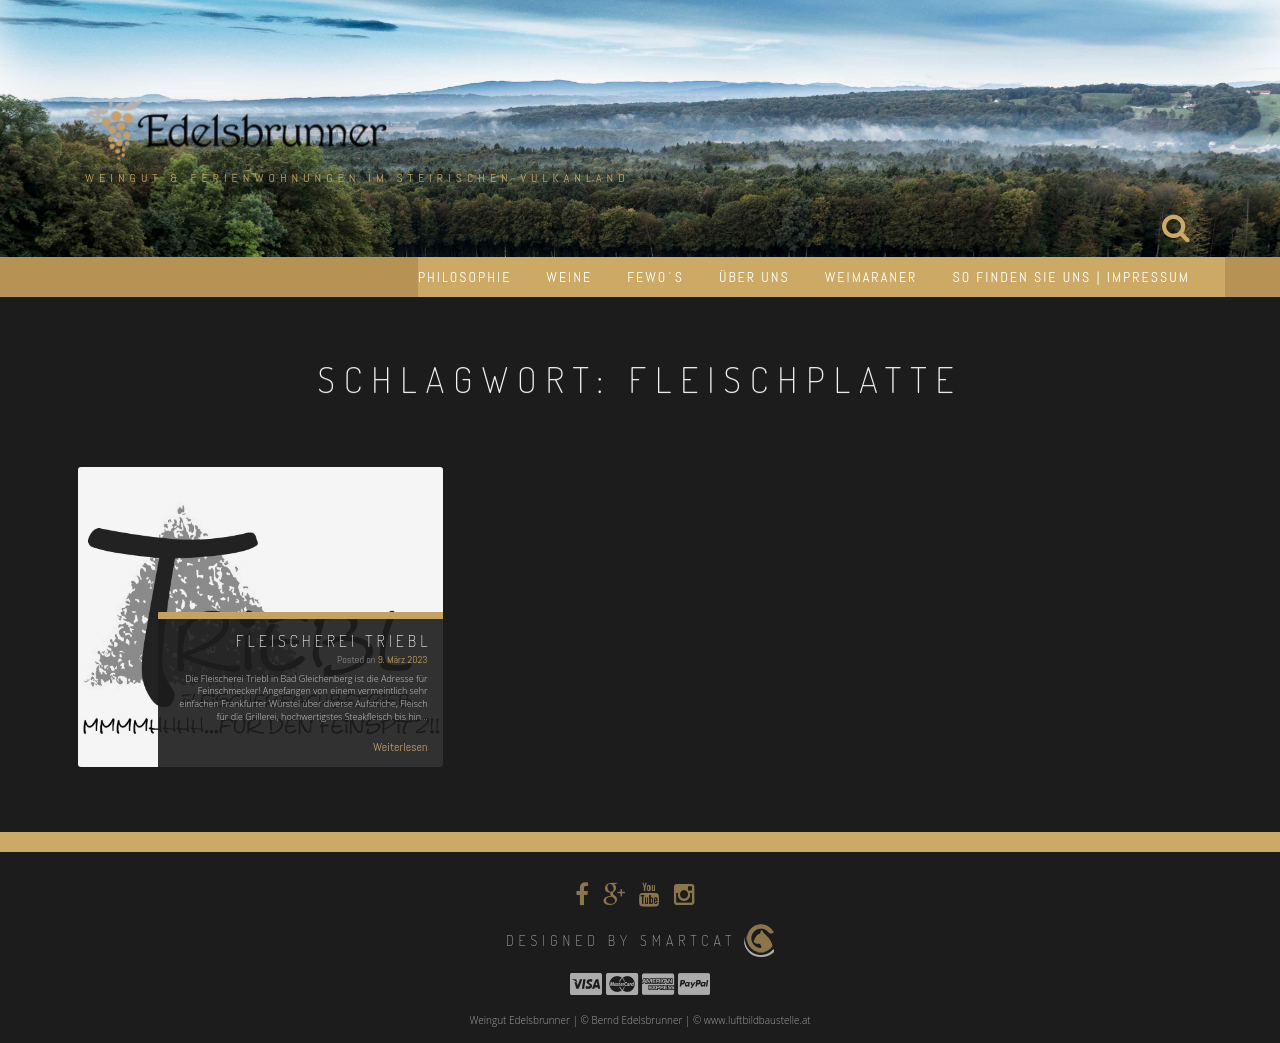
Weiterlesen (400, 747)
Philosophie (464, 277)
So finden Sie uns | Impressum (1071, 277)
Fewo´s (655, 277)
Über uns (754, 277)
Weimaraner (871, 277)
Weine (569, 277)
